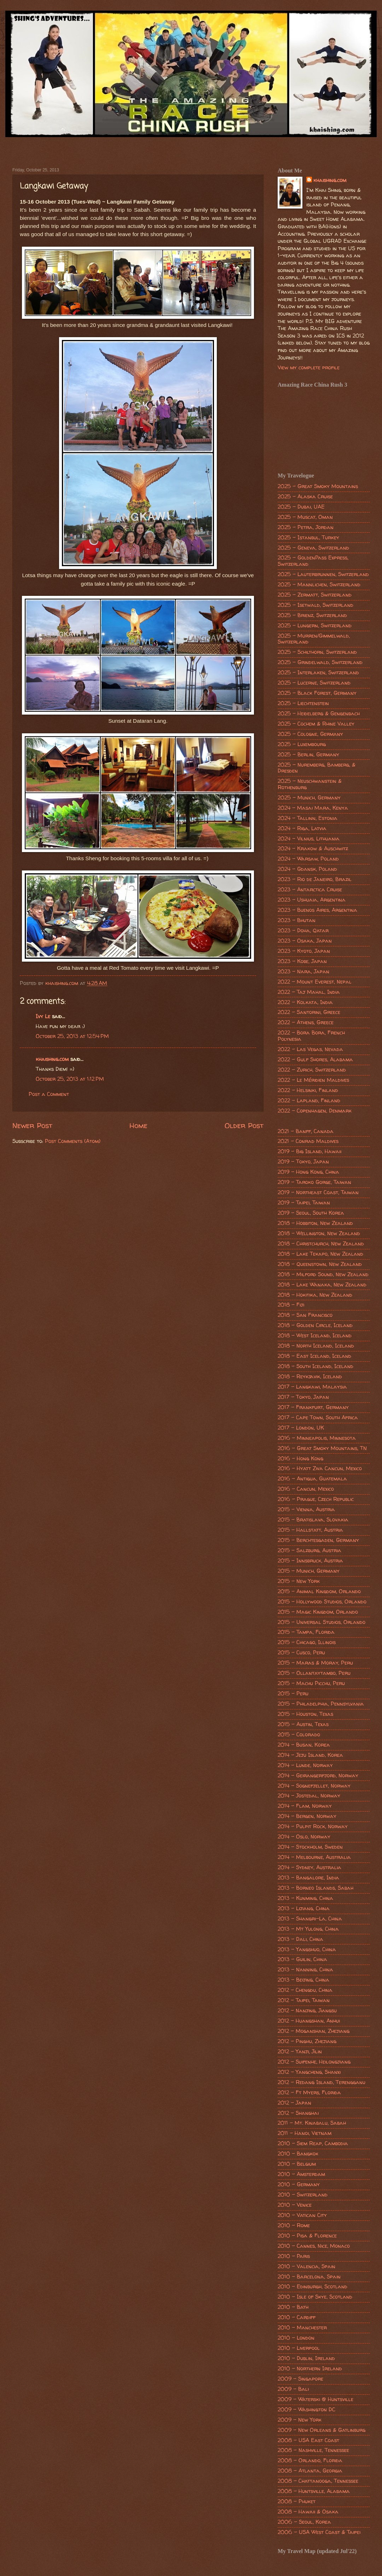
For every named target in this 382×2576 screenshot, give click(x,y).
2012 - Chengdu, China (305, 1990)
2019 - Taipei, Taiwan (304, 1202)
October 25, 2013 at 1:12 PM (70, 1078)
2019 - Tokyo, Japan (303, 1161)
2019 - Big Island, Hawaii (309, 1151)
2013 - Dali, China (300, 1939)
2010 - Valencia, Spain (306, 2266)
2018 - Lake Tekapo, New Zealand (320, 1253)
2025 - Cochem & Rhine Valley (316, 723)
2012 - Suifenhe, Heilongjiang (314, 2061)
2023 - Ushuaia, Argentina (312, 899)
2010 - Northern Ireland (310, 2368)
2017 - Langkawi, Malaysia (312, 1386)
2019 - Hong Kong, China (308, 1171)
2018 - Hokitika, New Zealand (315, 1294)
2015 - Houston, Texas (305, 1714)
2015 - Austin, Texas (303, 1724)
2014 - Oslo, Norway (304, 1836)
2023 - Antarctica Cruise (310, 889)
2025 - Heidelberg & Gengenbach (319, 713)
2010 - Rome (294, 2225)
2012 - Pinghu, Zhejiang (307, 2041)
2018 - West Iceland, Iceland (315, 1335)
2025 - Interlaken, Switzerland (318, 672)
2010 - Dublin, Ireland (306, 2358)
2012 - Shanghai (298, 2113)
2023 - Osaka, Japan (305, 940)
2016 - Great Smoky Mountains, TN (322, 1448)
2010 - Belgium (297, 2163)
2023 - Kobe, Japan (302, 961)
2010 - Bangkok (298, 2153)
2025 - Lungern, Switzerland (315, 625)
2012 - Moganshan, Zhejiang (313, 2031)
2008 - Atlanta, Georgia (310, 2470)
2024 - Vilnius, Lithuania (309, 838)
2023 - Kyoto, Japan (304, 951)
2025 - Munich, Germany (309, 797)
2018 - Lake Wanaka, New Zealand (322, 1284)
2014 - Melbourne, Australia (314, 1857)
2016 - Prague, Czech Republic (316, 1499)
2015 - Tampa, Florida (306, 1632)
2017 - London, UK (301, 1427)
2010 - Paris (294, 2256)
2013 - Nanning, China (305, 1969)
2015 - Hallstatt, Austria (310, 1529)
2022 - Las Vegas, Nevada (310, 1049)
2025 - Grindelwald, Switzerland (320, 662)
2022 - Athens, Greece (306, 1022)
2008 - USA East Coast (308, 2440)
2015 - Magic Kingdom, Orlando (318, 1611)
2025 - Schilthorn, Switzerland (317, 652)
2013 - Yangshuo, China (307, 1949)
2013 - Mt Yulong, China (308, 1928)
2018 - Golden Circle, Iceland (315, 1325)
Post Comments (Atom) (72, 1141)
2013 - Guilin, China (302, 1959)
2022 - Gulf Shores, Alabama (315, 1059)
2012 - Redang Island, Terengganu (321, 2082)
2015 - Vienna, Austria (306, 1509)
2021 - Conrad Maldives (308, 1141)
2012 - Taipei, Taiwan (304, 2000)
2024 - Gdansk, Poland (307, 869)
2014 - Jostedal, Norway (309, 1795)
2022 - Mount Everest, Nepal (315, 981)
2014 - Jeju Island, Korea (310, 1755)
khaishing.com (52, 1059)
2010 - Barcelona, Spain (309, 2276)
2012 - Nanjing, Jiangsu (307, 2010)
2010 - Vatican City (302, 2215)
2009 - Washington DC (306, 2409)
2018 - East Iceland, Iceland (314, 1356)
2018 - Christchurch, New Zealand (321, 1243)
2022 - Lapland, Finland (309, 1100)
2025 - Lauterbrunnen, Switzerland (323, 574)
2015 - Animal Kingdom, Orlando (319, 1591)
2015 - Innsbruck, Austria (310, 1560)
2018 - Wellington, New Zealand (319, 1233)
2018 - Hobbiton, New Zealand (315, 1223)
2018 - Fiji (291, 1304)
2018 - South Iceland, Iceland (315, 1366)
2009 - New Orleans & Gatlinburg (321, 2430)
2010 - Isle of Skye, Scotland (315, 2296)
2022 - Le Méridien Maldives (313, 1080)
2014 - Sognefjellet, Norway (314, 1785)
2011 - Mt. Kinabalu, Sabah (312, 2122)
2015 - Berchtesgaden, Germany (318, 1540)
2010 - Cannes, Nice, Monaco (314, 2245)
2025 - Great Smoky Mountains (318, 486)
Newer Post (32, 1125)
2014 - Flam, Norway (305, 1805)
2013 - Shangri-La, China (310, 1918)
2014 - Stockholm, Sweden (310, 1846)
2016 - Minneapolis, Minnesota (317, 1438)
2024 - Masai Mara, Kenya (313, 807)
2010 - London (296, 2337)
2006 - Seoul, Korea (304, 2521)
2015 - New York (299, 1581)
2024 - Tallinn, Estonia (307, 818)
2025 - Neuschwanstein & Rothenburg (310, 784)
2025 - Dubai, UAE (301, 506)
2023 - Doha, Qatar (303, 930)
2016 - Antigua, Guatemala (312, 1478)
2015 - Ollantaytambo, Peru (314, 1673)
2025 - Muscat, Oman (305, 517)
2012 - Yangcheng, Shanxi (309, 2072)
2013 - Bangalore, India (308, 1877)
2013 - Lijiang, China (304, 1908)
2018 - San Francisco (305, 1315)
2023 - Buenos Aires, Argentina (317, 910)
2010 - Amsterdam (301, 2174)
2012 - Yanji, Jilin (300, 2051)
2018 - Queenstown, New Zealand (320, 1264)
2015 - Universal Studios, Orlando (321, 1622)
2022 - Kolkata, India (305, 1002)
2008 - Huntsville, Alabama (314, 2491)
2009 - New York (300, 2419)
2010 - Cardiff (297, 2317)
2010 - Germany (299, 2184)
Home (138, 1125)
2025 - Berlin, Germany (308, 754)
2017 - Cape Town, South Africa (318, 1417)
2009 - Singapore (300, 2378)
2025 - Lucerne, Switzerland (314, 682)
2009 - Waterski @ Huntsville (315, 2399)
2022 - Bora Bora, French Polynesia (311, 1036)
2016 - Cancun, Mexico (306, 1488)
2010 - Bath (293, 2307)
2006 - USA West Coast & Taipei (319, 2532)
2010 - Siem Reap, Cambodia (313, 2143)
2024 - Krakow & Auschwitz (313, 848)
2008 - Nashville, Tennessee (313, 2450)
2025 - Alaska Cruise (305, 496)
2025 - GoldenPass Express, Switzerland (313, 561)
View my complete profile (309, 367)
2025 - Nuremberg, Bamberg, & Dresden (316, 768)
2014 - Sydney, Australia (309, 1867)
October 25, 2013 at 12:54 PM (72, 1036)
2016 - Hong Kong (300, 1458)
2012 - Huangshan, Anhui (309, 2020)
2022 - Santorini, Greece (309, 1012)
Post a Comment (49, 1094)
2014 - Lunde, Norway (305, 1765)
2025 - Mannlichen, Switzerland (319, 584)
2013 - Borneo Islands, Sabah (315, 1887)
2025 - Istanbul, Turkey (308, 537)
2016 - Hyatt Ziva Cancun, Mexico (320, 1468)
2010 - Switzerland (303, 2194)
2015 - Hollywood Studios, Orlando (322, 1601)
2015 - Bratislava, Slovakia (313, 1519)
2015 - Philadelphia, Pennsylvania (321, 1703)
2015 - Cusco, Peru (301, 1652)
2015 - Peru (293, 1693)
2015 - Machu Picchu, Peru (311, 1683)
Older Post (244, 1125)
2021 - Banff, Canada (306, 1131)
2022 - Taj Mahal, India (309, 992)
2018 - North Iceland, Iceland (316, 1345)
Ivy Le (43, 1016)
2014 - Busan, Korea (304, 1744)
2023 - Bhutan (297, 920)
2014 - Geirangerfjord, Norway (318, 1775)
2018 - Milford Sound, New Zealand (323, 1274)
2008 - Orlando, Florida (310, 2460)
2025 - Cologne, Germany (310, 734)
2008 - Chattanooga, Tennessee (318, 2480)
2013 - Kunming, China (305, 1898)
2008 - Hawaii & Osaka (308, 2511)
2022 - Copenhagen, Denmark (315, 1110)
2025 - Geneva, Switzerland (313, 547)
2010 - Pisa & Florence (307, 2235)
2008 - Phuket (297, 2501)
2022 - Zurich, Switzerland (312, 1069)
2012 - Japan (294, 2102)
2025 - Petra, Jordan (306, 527)
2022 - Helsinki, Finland (308, 1090)
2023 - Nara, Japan (303, 971)
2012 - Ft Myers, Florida (309, 2092)
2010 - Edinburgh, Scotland (312, 2286)
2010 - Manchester (302, 2327)
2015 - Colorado (299, 1734)
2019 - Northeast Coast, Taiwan (318, 1192)
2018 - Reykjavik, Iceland (310, 1376)
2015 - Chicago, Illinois (307, 1642)
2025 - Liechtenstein (303, 703)
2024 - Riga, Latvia (302, 828)
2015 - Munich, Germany (309, 1570)
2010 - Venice (295, 2204)
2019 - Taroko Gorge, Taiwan (314, 1182)
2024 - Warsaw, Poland (308, 858)
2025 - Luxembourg (302, 744)
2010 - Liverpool (299, 2348)
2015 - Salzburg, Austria (309, 1550)
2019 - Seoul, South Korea (311, 1212)
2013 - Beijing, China (303, 1979)
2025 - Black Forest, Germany (317, 693)
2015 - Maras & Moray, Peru (315, 1662)
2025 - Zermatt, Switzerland (315, 594)
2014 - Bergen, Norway (307, 1816)
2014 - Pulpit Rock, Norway (313, 1826)
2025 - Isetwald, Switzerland (315, 605)
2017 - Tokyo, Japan (303, 1397)
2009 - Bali (293, 2389)
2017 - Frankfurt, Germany (313, 1407)
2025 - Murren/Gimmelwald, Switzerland (314, 639)
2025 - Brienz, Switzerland (312, 615)
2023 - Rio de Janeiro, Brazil (315, 879)
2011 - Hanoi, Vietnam (304, 2133)
